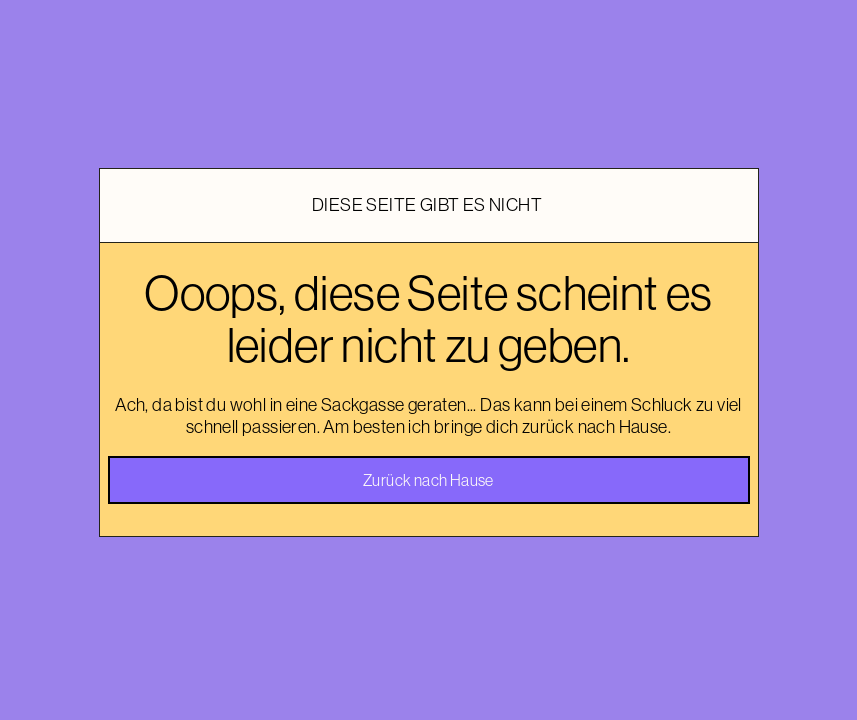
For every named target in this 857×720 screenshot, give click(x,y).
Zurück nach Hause (428, 480)
